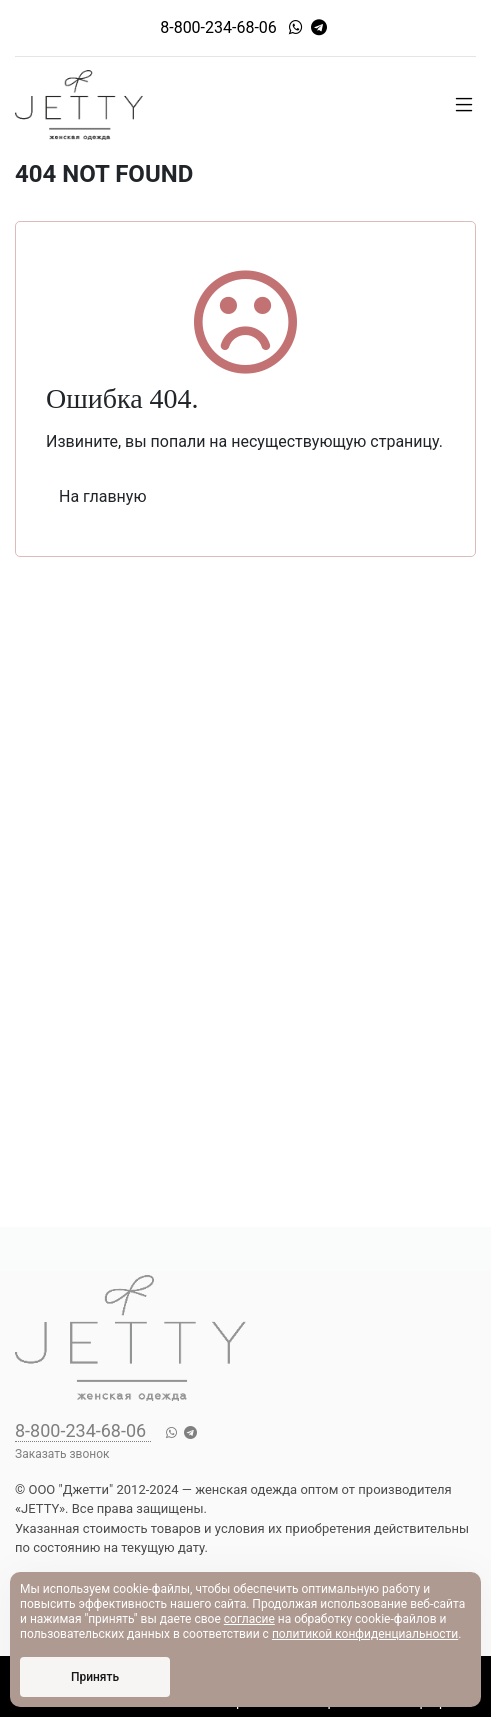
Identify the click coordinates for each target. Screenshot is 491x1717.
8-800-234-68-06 (218, 27)
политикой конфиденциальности (365, 1634)
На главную (102, 496)
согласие (249, 1619)
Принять (95, 1677)
